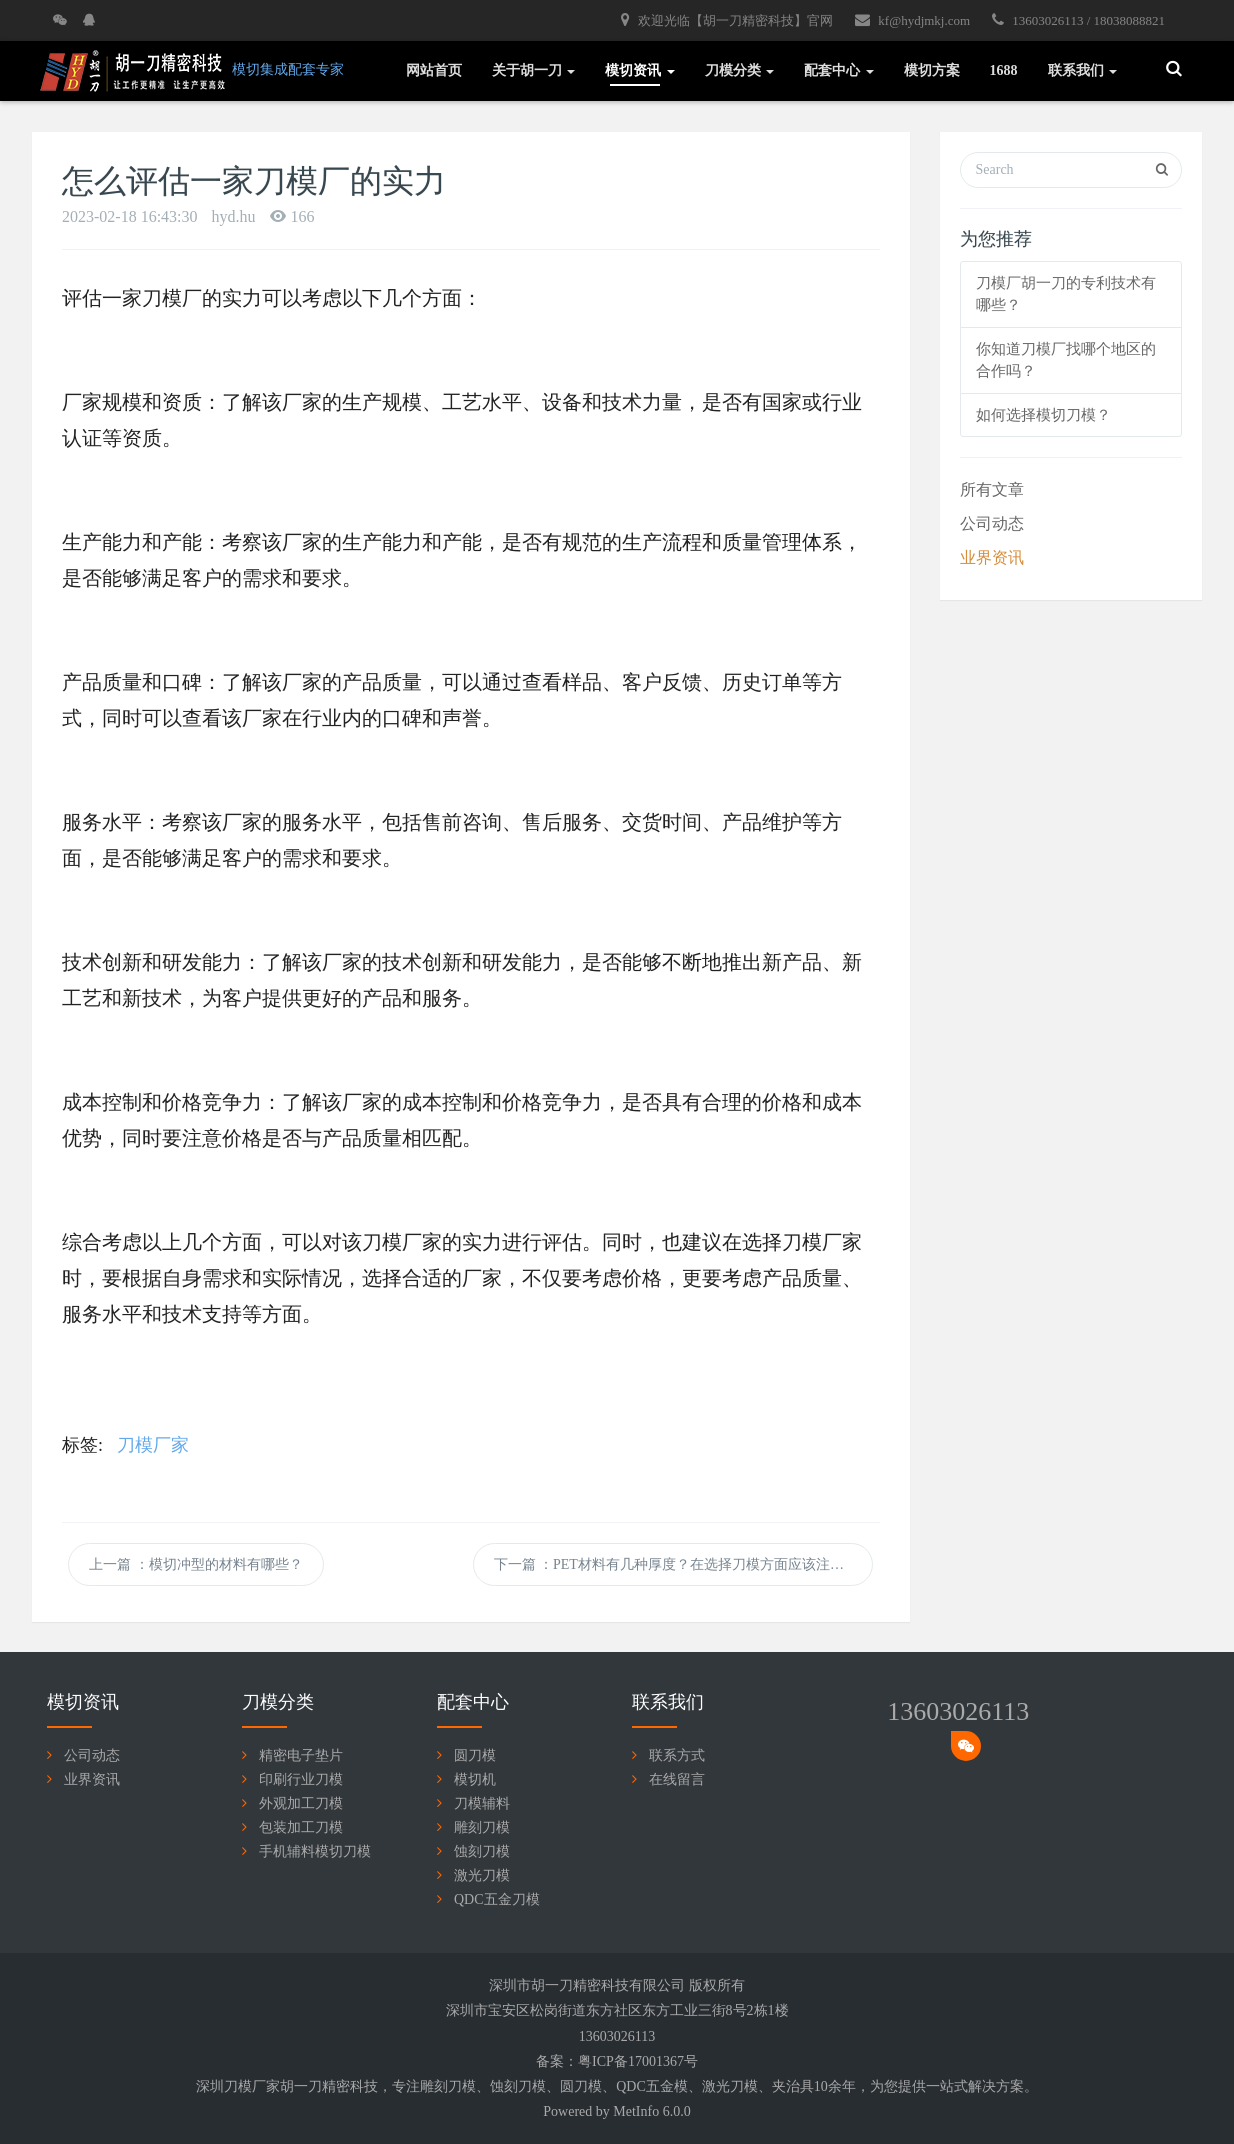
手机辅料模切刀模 (315, 1851)
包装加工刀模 (301, 1827)
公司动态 (992, 523)
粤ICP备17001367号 (638, 2061)
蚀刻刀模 (482, 1851)
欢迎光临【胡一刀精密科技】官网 (727, 20)
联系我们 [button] (1083, 70)
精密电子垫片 (301, 1755)
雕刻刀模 (482, 1827)
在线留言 (677, 1779)
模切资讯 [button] (640, 70)
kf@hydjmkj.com (912, 20)
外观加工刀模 (301, 1803)
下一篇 (684, 1564)
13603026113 (958, 1711)
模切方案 (932, 70)
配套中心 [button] (839, 70)
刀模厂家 (153, 1445)
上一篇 (196, 1564)
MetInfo (636, 2111)
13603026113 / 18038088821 (1078, 20)
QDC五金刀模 (497, 1899)
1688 (1004, 70)
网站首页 (434, 70)
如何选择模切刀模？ (1043, 415)
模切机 (475, 1779)
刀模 (462, 2086)
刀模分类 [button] (740, 70)
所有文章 (992, 489)
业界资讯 (992, 557)
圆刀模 (475, 1755)
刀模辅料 (482, 1803)
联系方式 (677, 1755)
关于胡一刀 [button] (534, 70)
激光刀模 (482, 1875)
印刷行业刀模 (301, 1779)
